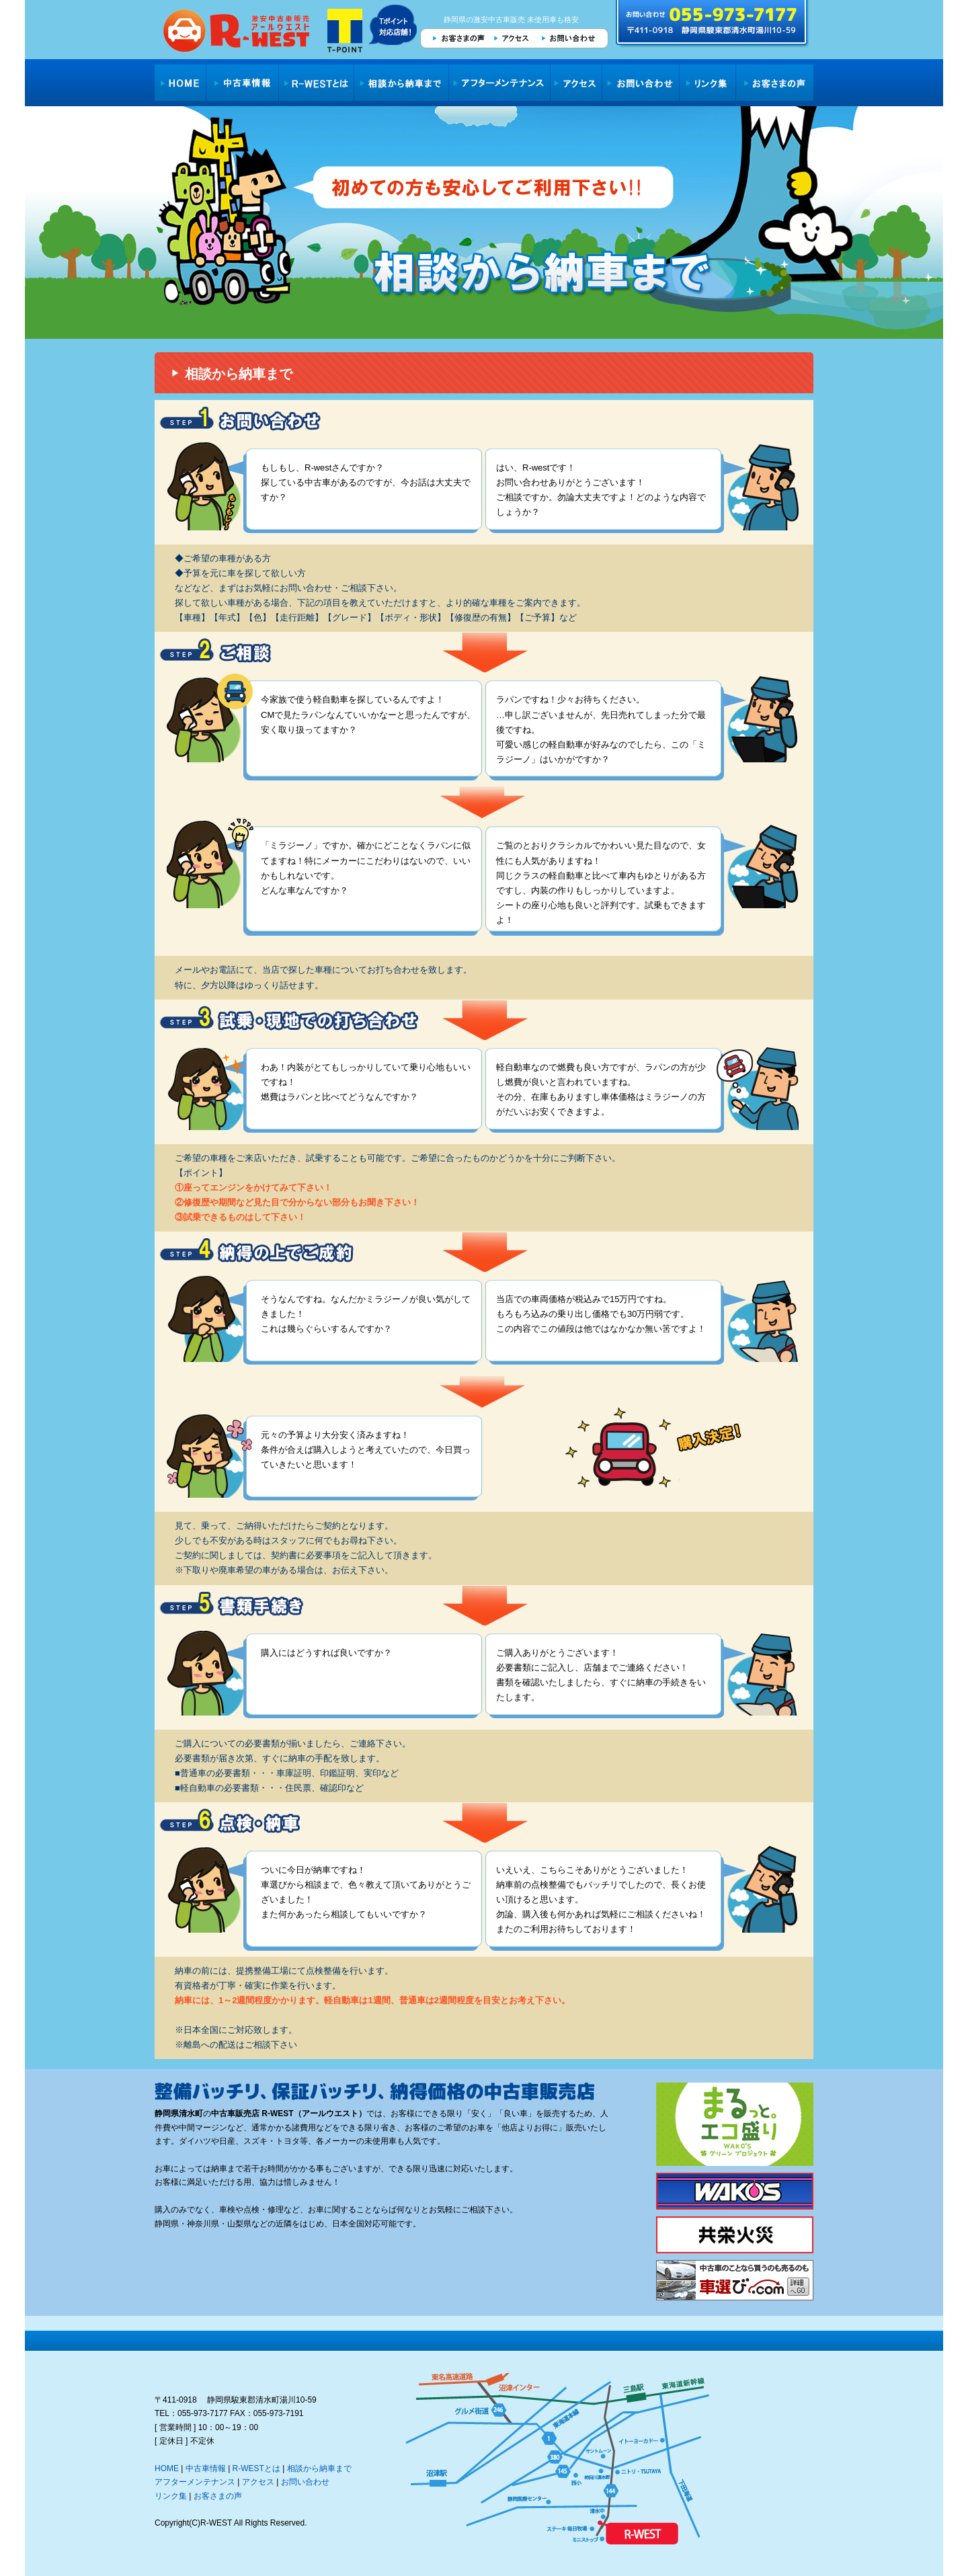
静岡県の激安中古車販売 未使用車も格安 (511, 19)
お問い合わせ (572, 38)
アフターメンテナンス (500, 83)
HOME (180, 83)
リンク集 (708, 83)
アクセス (512, 38)
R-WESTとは (316, 83)
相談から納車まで (401, 83)
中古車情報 (242, 83)
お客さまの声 (454, 38)
